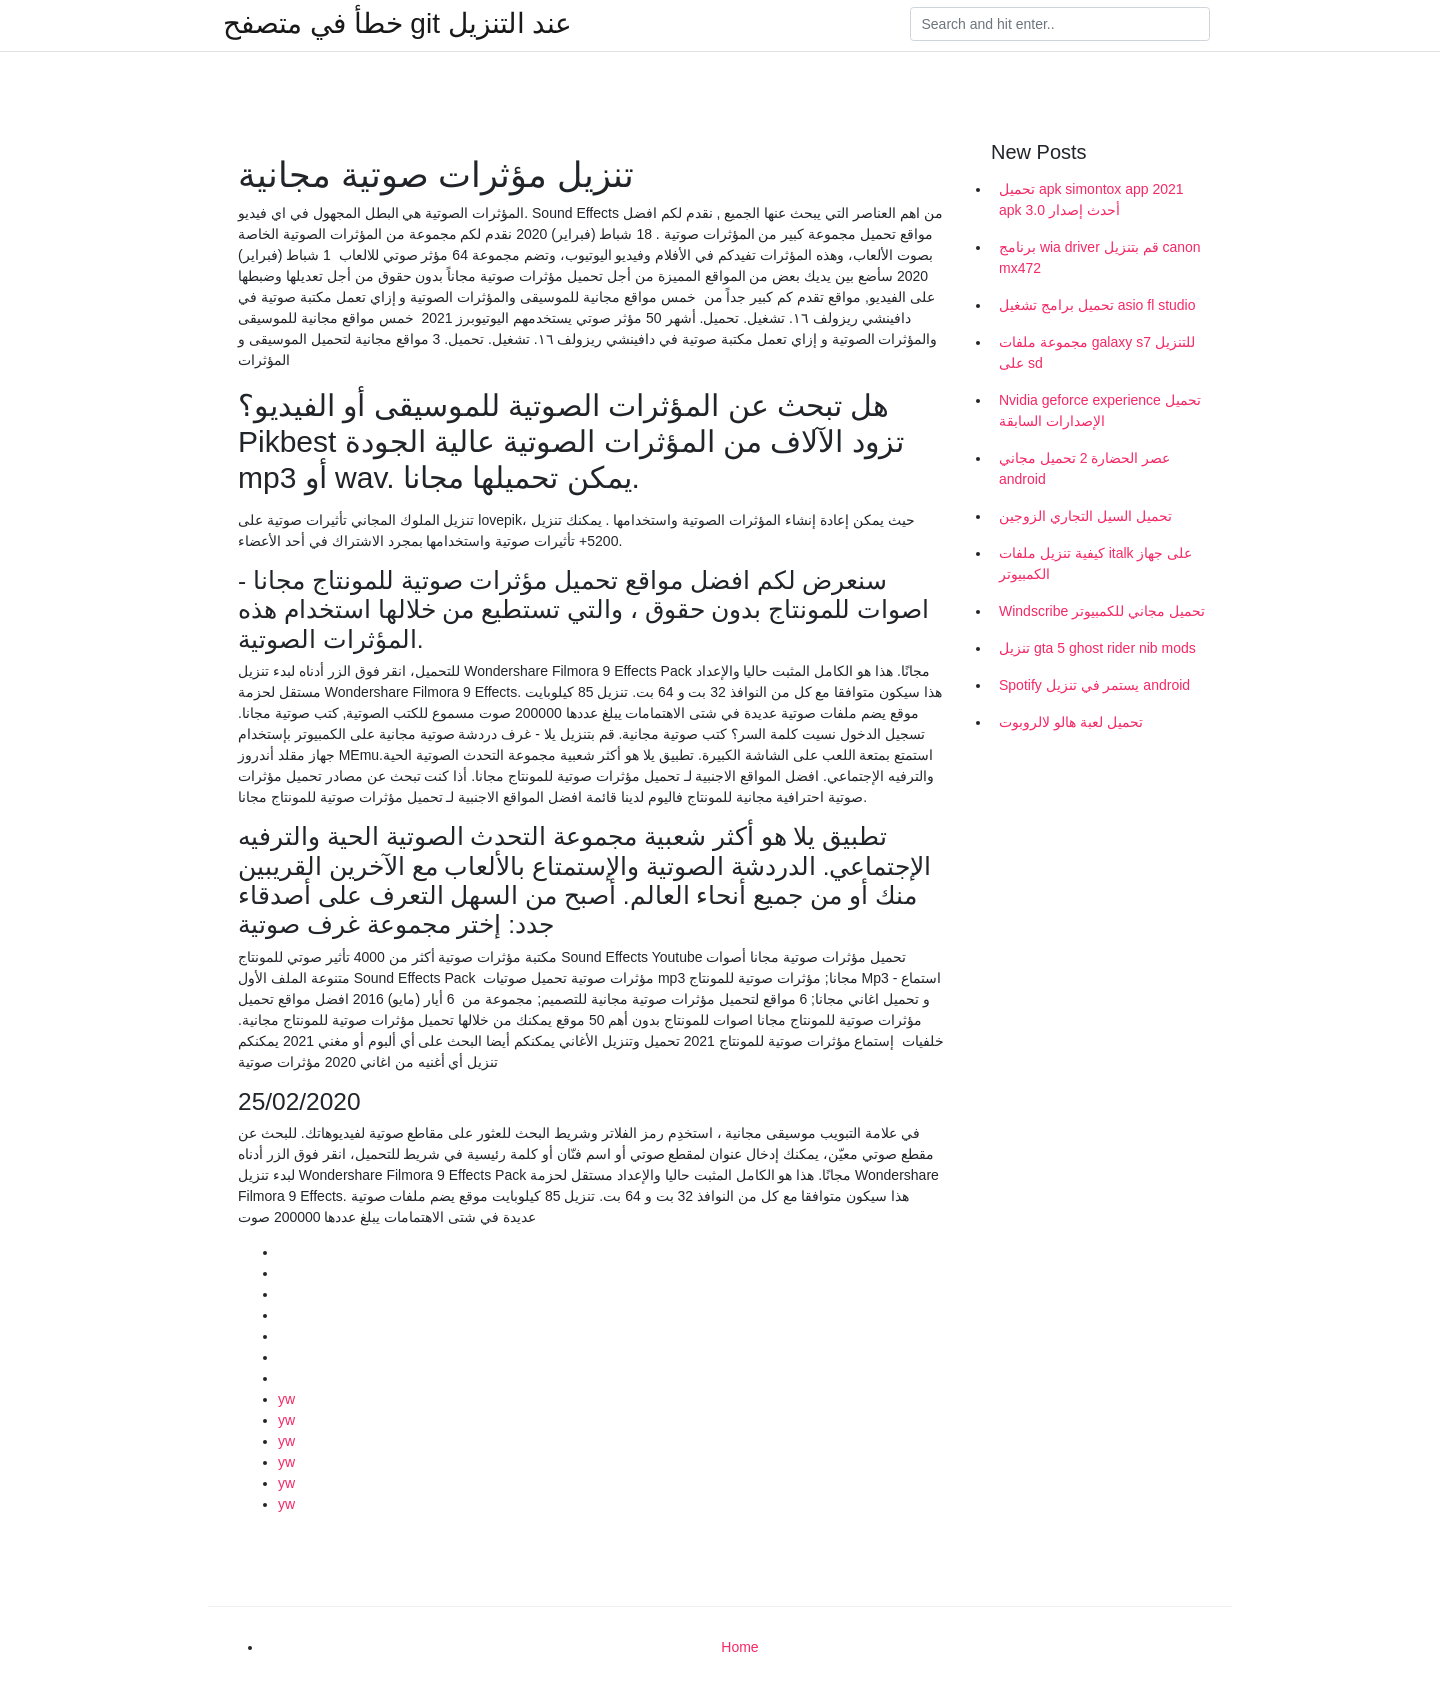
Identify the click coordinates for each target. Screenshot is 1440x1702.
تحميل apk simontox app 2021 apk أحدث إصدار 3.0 (1091, 199)
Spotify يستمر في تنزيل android (1094, 685)
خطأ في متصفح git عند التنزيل (397, 24)
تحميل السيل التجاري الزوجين (1085, 516)
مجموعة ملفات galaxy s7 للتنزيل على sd (1097, 352)
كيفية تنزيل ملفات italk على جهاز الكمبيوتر (1095, 563)
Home (739, 1647)
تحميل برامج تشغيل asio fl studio (1097, 305)
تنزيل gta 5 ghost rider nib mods (1097, 648)
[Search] (1060, 24)
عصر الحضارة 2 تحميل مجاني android (1084, 468)
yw (286, 1399)
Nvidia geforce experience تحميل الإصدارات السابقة (1100, 410)
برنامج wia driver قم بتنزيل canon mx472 (1100, 257)
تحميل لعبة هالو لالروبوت (1071, 722)
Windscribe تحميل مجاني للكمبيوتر (1102, 611)
